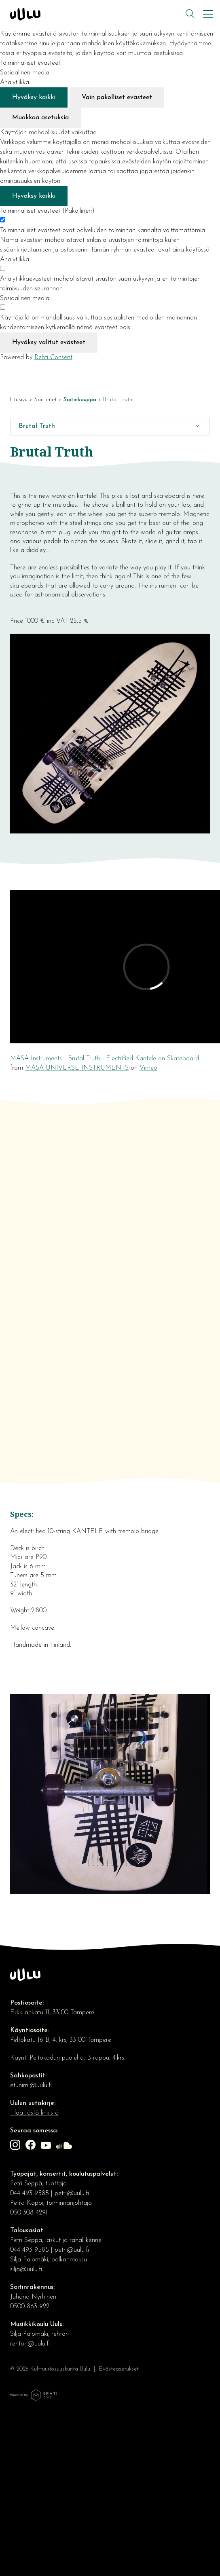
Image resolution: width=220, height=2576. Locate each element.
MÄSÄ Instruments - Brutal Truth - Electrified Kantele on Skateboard (104, 1058)
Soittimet (45, 400)
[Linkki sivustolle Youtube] (47, 2146)
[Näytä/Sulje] (197, 426)
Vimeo (148, 1068)
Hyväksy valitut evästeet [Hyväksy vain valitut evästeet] (48, 342)
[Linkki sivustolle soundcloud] (65, 2146)
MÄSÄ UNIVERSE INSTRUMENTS (77, 1068)
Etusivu (19, 400)
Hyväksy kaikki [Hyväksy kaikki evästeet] (33, 97)
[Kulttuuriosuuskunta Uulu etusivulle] (97, 14)
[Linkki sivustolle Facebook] (31, 2146)
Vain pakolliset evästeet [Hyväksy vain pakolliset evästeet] (117, 97)
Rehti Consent (53, 357)
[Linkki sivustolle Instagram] (16, 2146)
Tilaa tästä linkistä (34, 2113)
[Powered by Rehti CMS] (33, 2399)
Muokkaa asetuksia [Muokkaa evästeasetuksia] (40, 117)
